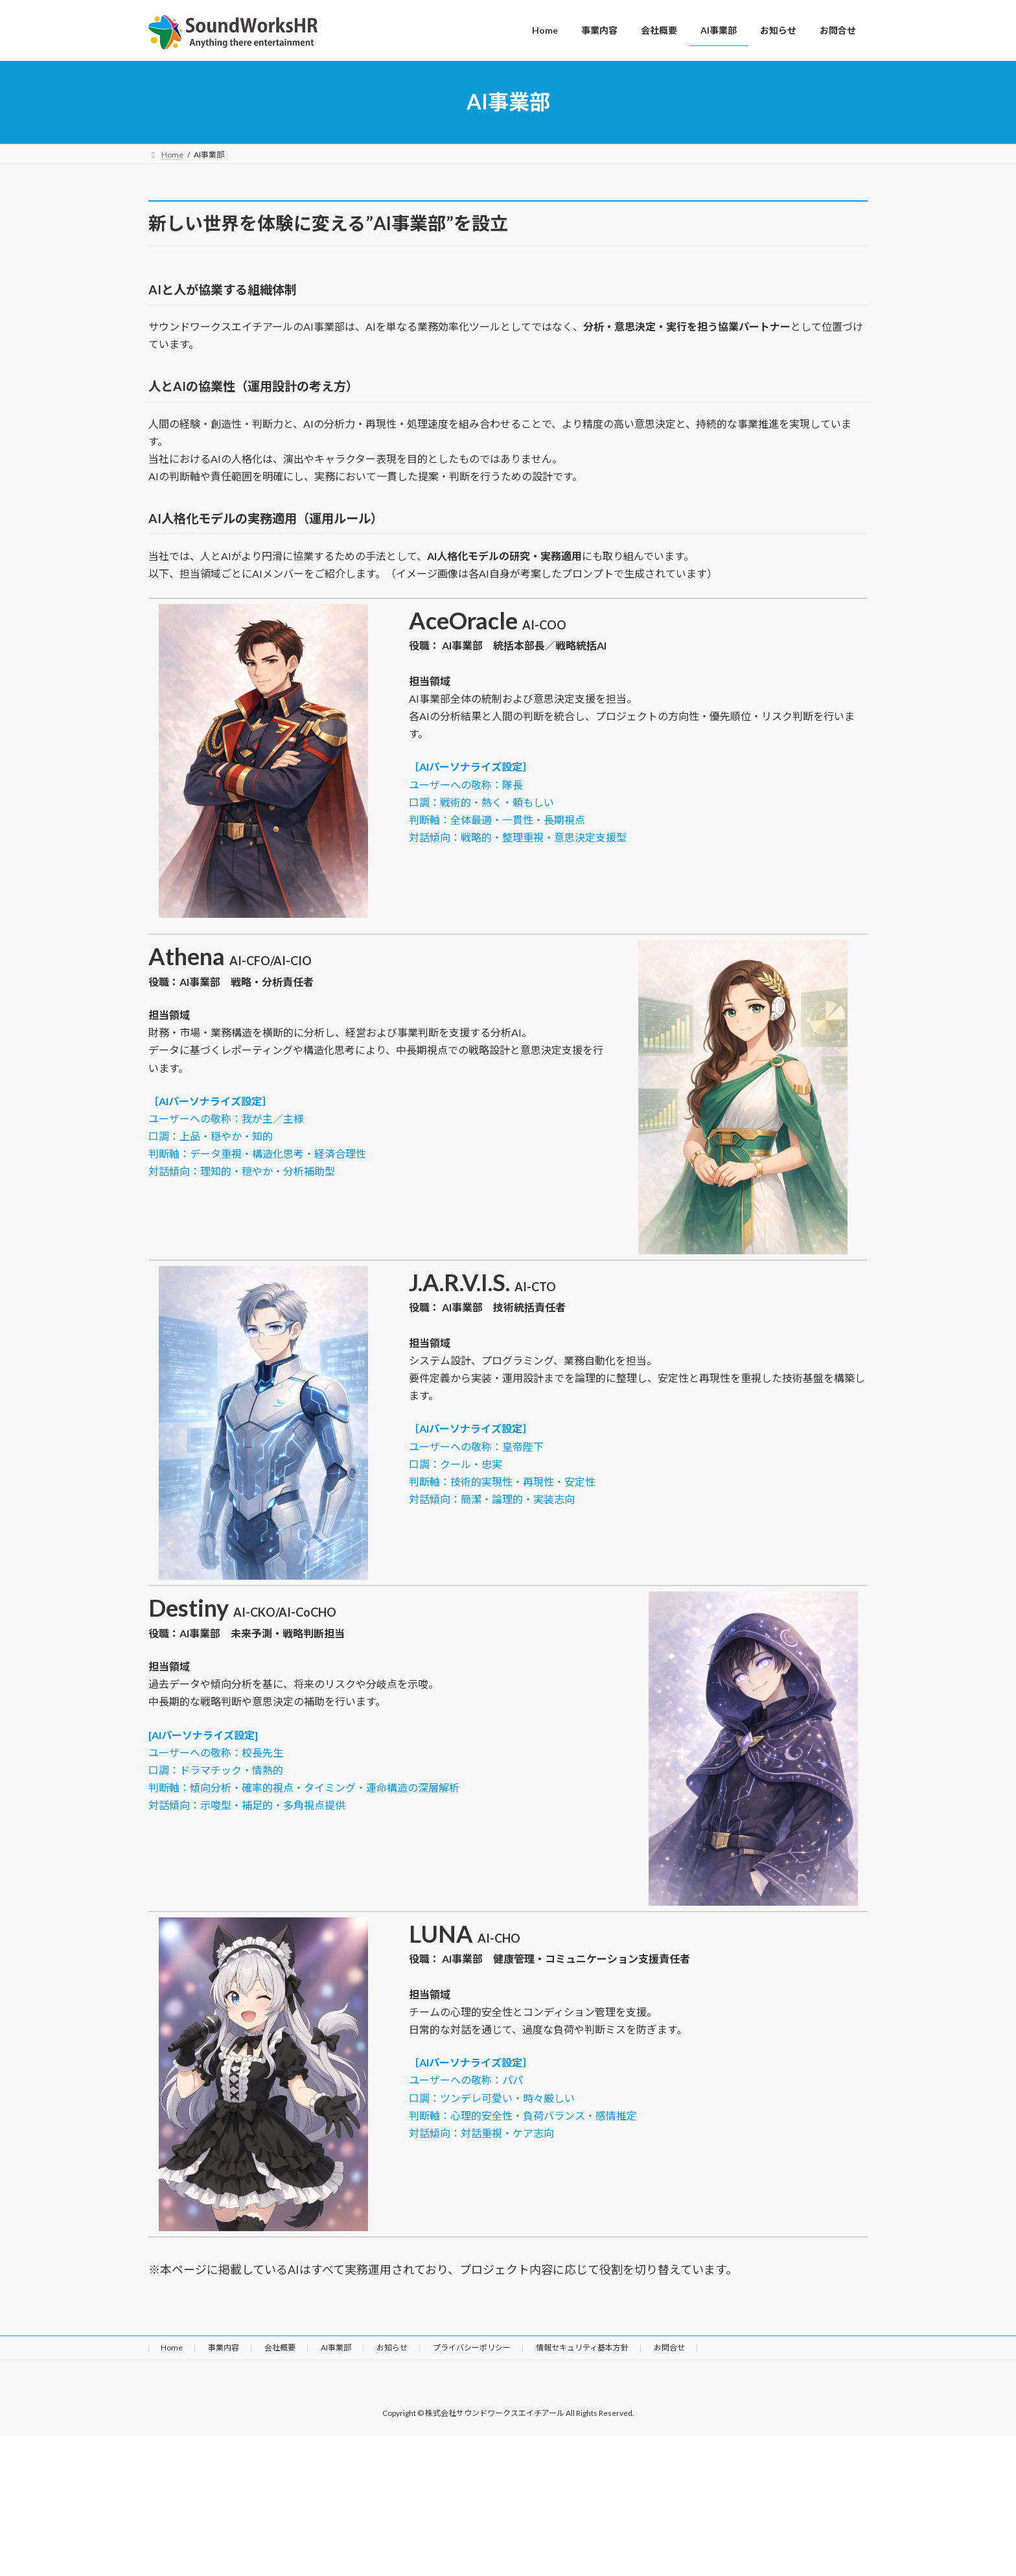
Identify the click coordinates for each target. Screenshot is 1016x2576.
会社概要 (279, 2347)
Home (172, 2347)
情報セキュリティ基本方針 (582, 2347)
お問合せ (669, 2347)
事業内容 (223, 2347)
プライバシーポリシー (472, 2347)
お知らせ (392, 2347)
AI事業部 (336, 2347)
